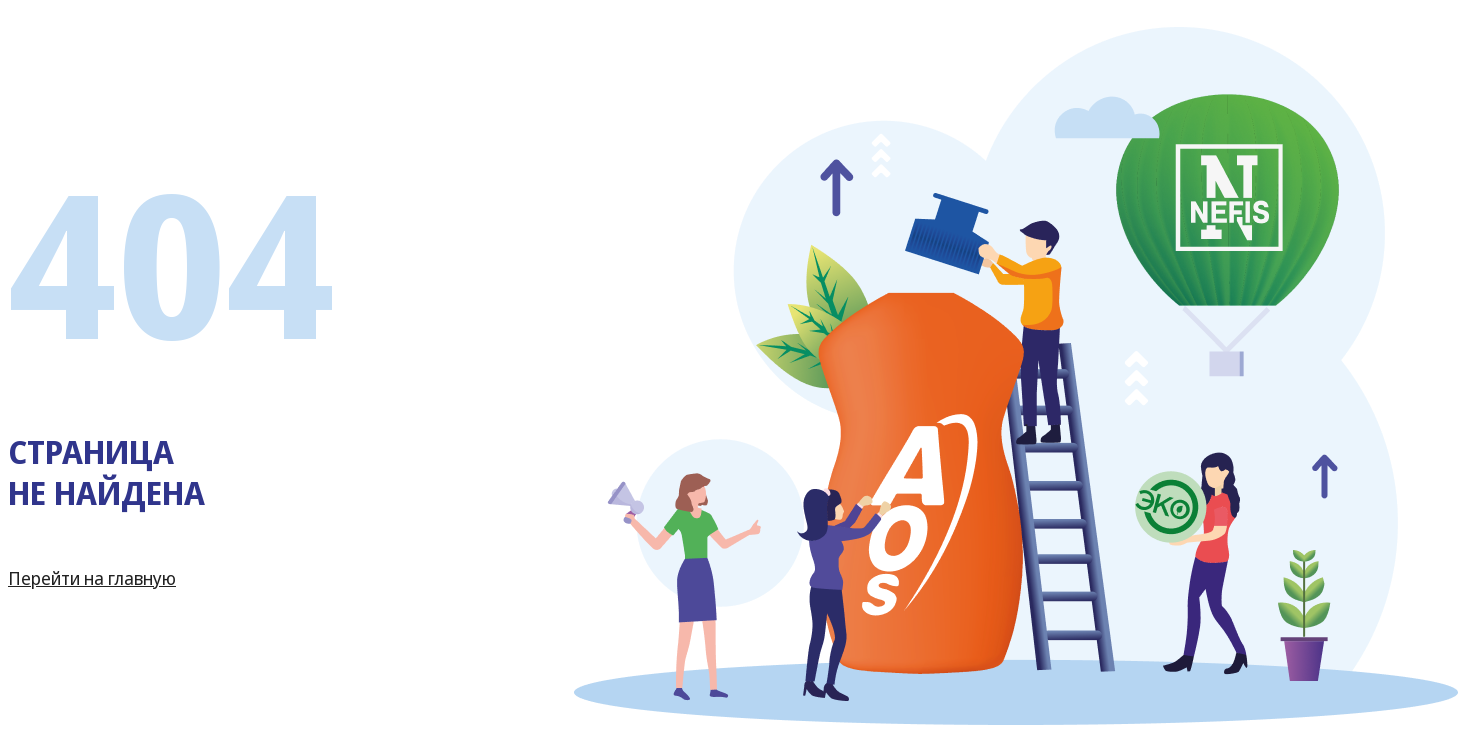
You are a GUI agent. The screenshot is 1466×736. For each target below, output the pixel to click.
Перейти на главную (92, 578)
